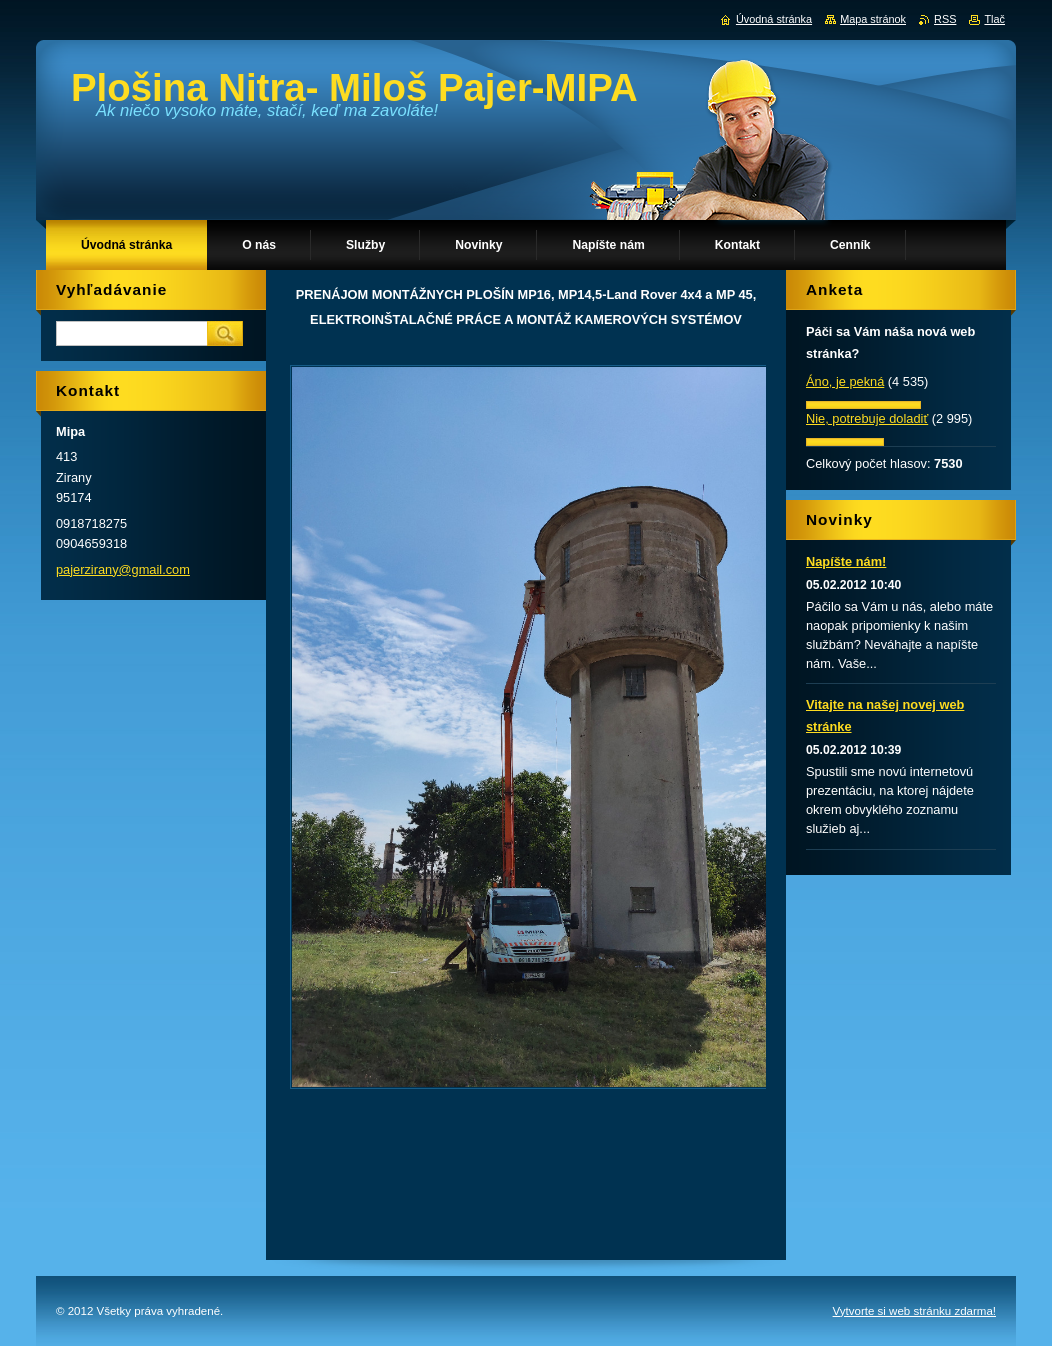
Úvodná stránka (774, 19)
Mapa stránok (873, 19)
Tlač (994, 19)
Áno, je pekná (845, 381)
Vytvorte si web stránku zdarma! (914, 1311)
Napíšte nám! (846, 561)
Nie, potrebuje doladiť (867, 418)
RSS (945, 19)
